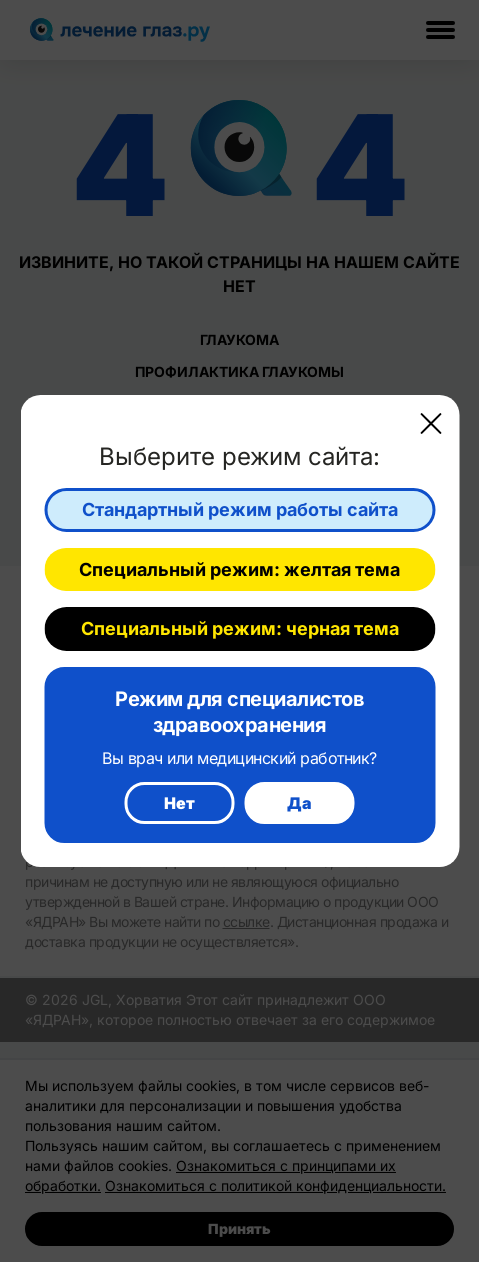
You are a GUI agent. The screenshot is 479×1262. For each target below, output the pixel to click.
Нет (179, 803)
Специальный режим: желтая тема (239, 569)
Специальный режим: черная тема (240, 628)
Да (299, 803)
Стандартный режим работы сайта (240, 509)
